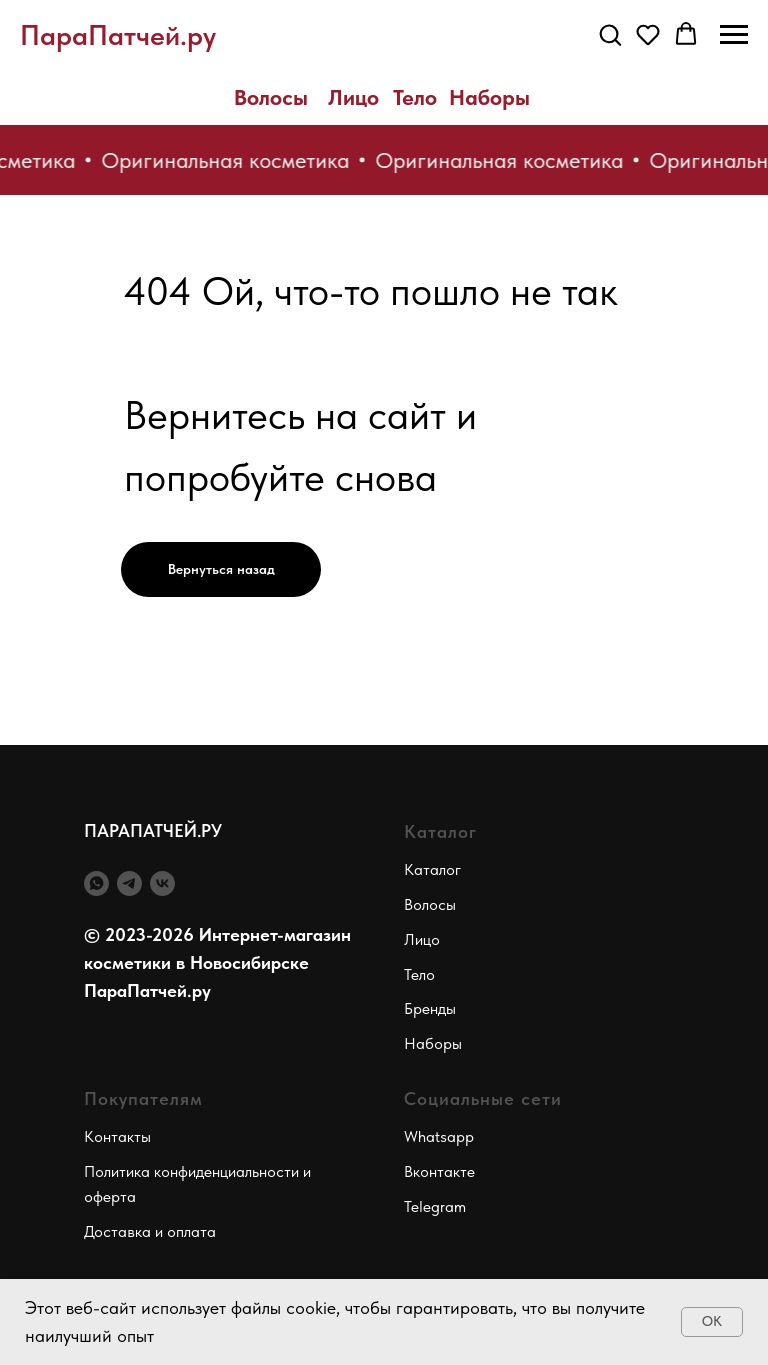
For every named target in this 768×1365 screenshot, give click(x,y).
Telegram (435, 1206)
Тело (415, 97)
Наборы (489, 97)
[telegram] (129, 883)
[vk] (162, 883)
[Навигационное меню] (734, 35)
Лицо (353, 97)
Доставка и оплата (150, 1231)
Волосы (271, 97)
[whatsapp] (96, 883)
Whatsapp (439, 1136)
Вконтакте (439, 1171)
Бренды (430, 1008)
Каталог (432, 869)
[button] (610, 34)
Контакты (117, 1136)
